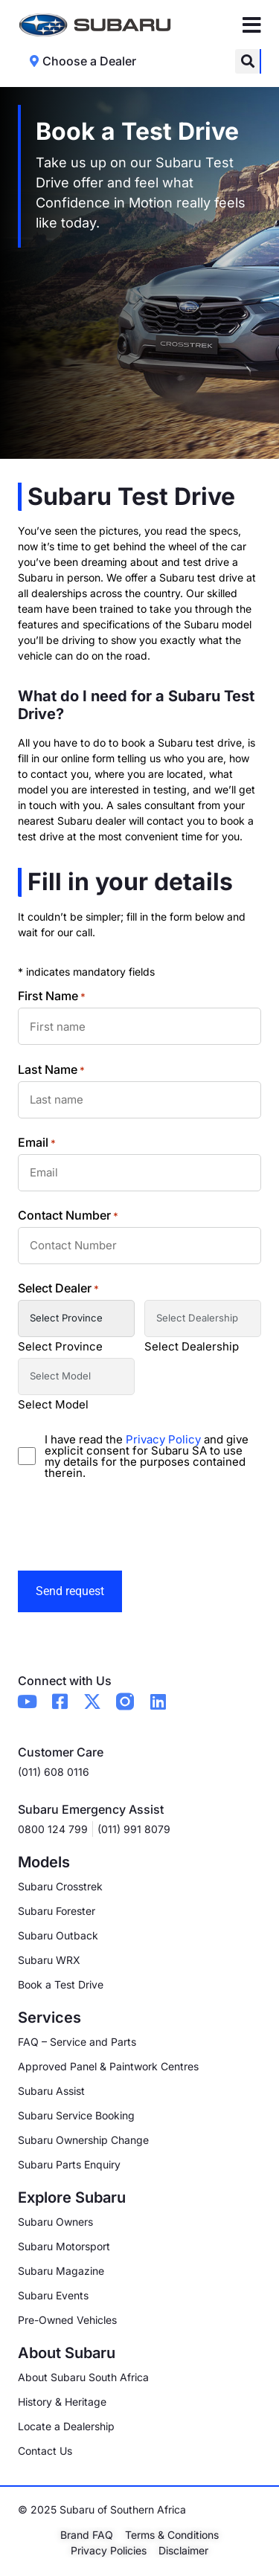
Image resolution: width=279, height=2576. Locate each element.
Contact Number (68, 1215)
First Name (52, 996)
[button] (247, 61)
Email (37, 1142)
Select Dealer (58, 1288)
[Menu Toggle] (252, 25)
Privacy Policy (165, 1439)
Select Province (60, 1345)
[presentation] (131, 1525)
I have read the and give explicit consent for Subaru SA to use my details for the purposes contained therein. (146, 1456)
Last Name (51, 1069)
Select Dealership (191, 1345)
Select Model (53, 1403)
